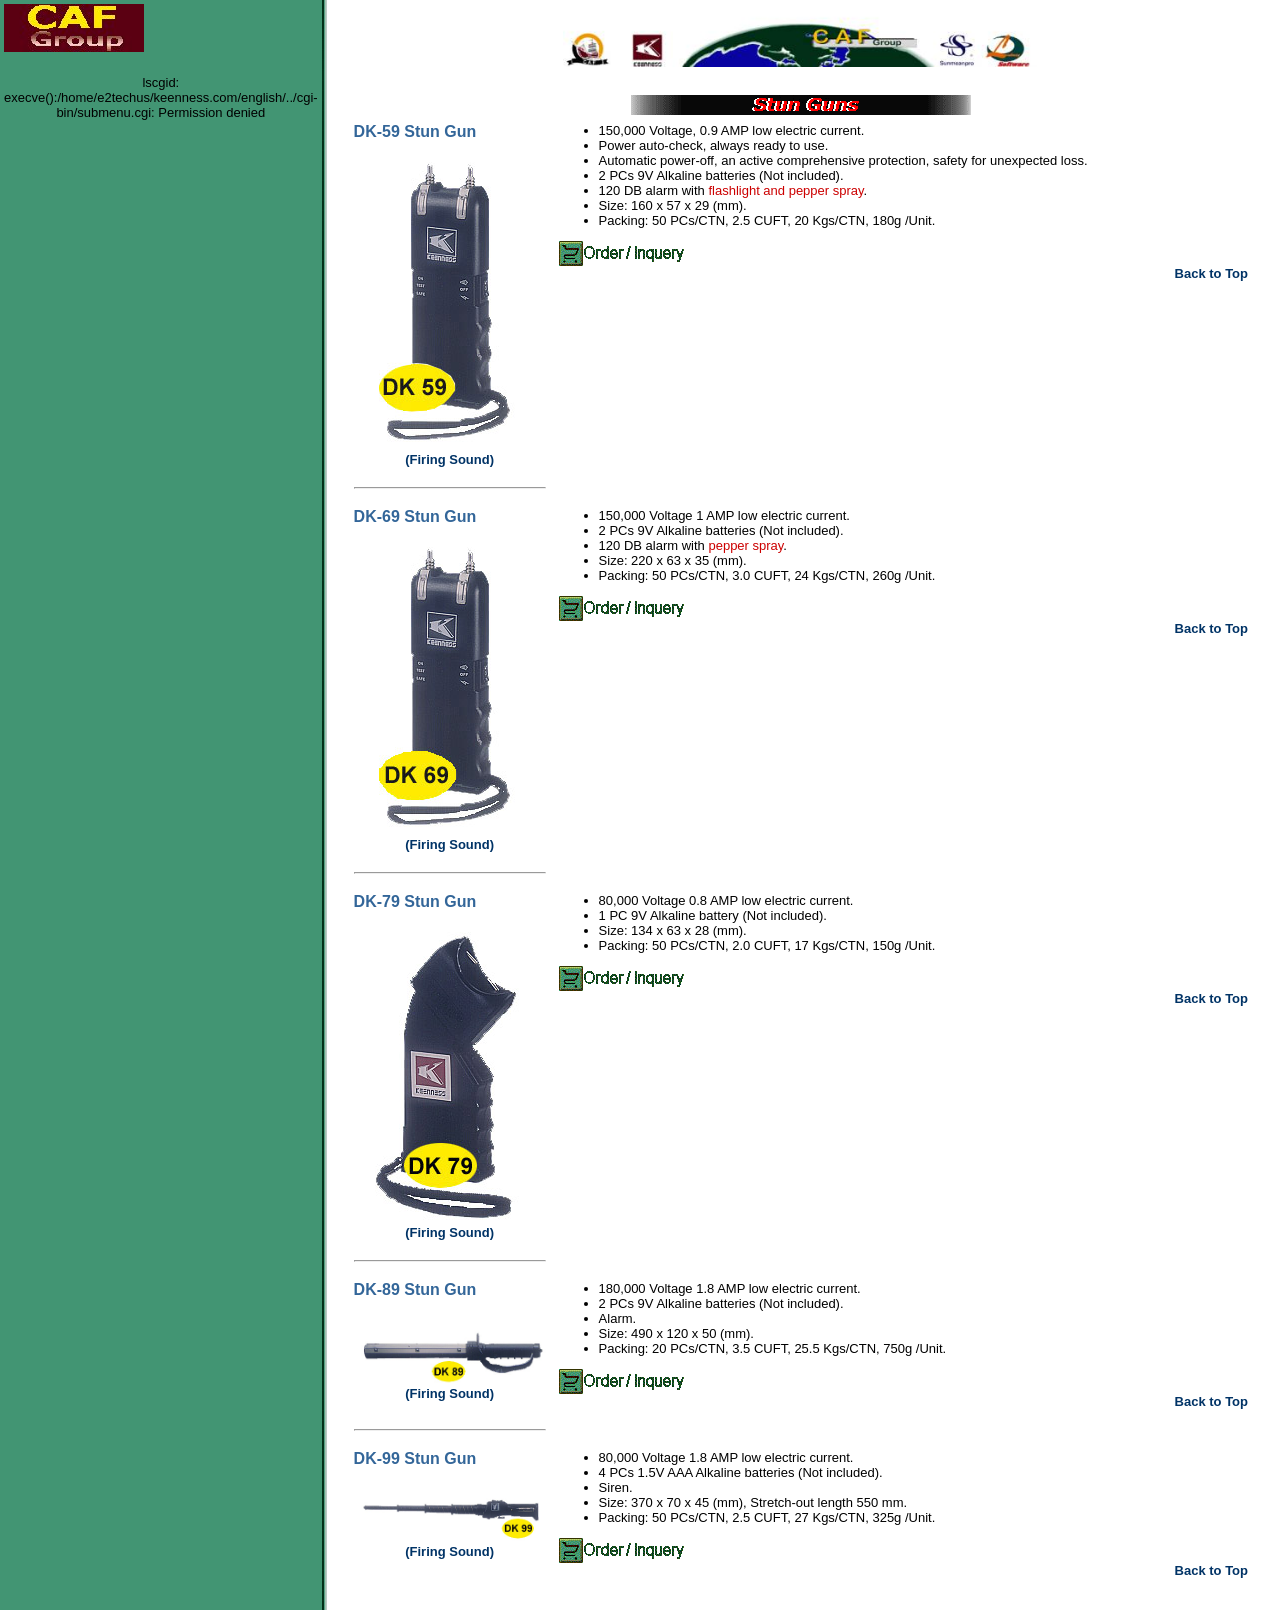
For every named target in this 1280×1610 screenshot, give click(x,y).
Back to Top (1211, 273)
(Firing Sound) (449, 459)
